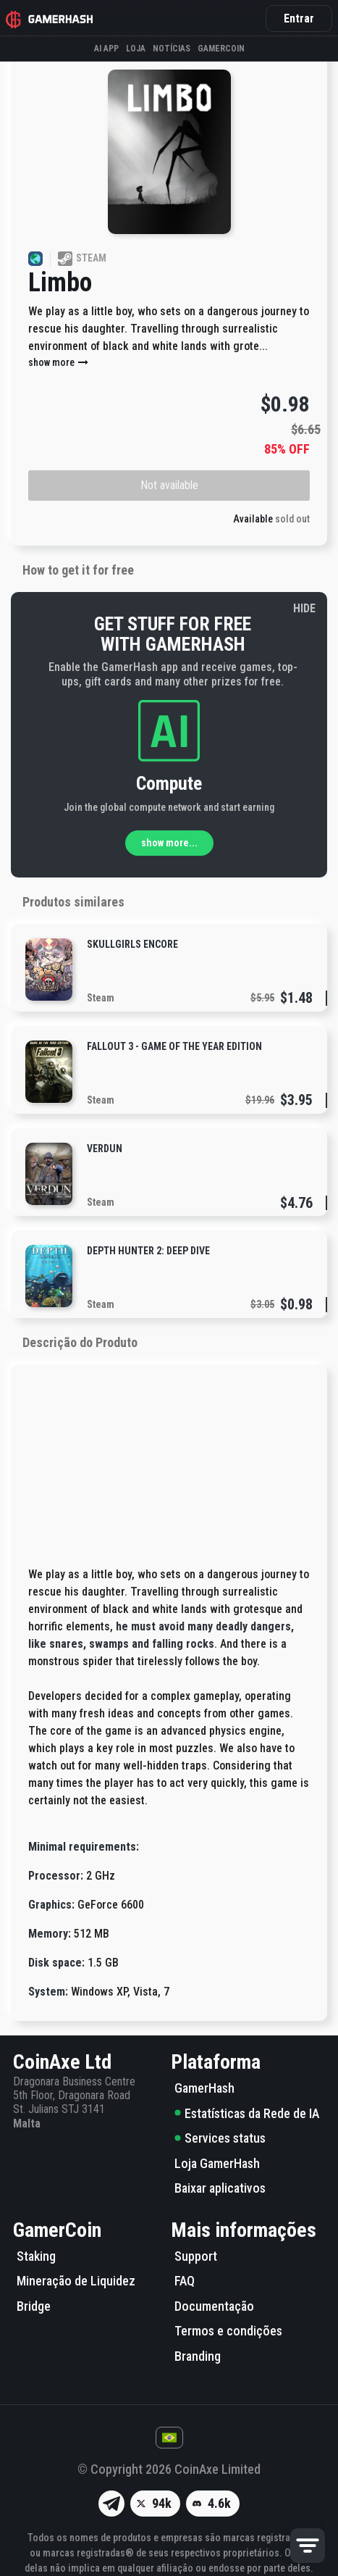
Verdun (104, 1148)
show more (59, 362)
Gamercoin (221, 48)
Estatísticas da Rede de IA (246, 2113)
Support (195, 2256)
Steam (100, 998)
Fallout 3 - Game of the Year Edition (174, 1046)
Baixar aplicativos (220, 2188)
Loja (135, 48)
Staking (36, 2256)
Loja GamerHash (217, 2163)
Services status (220, 2138)
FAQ (184, 2280)
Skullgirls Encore (132, 944)
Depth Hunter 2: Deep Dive (148, 1250)
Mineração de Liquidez (76, 2280)
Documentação (214, 2306)
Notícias (171, 48)
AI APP (106, 48)
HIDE (304, 608)
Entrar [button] (299, 18)
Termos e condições (228, 2330)
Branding (197, 2356)
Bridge (34, 2306)
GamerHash (204, 2088)
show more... (169, 843)
